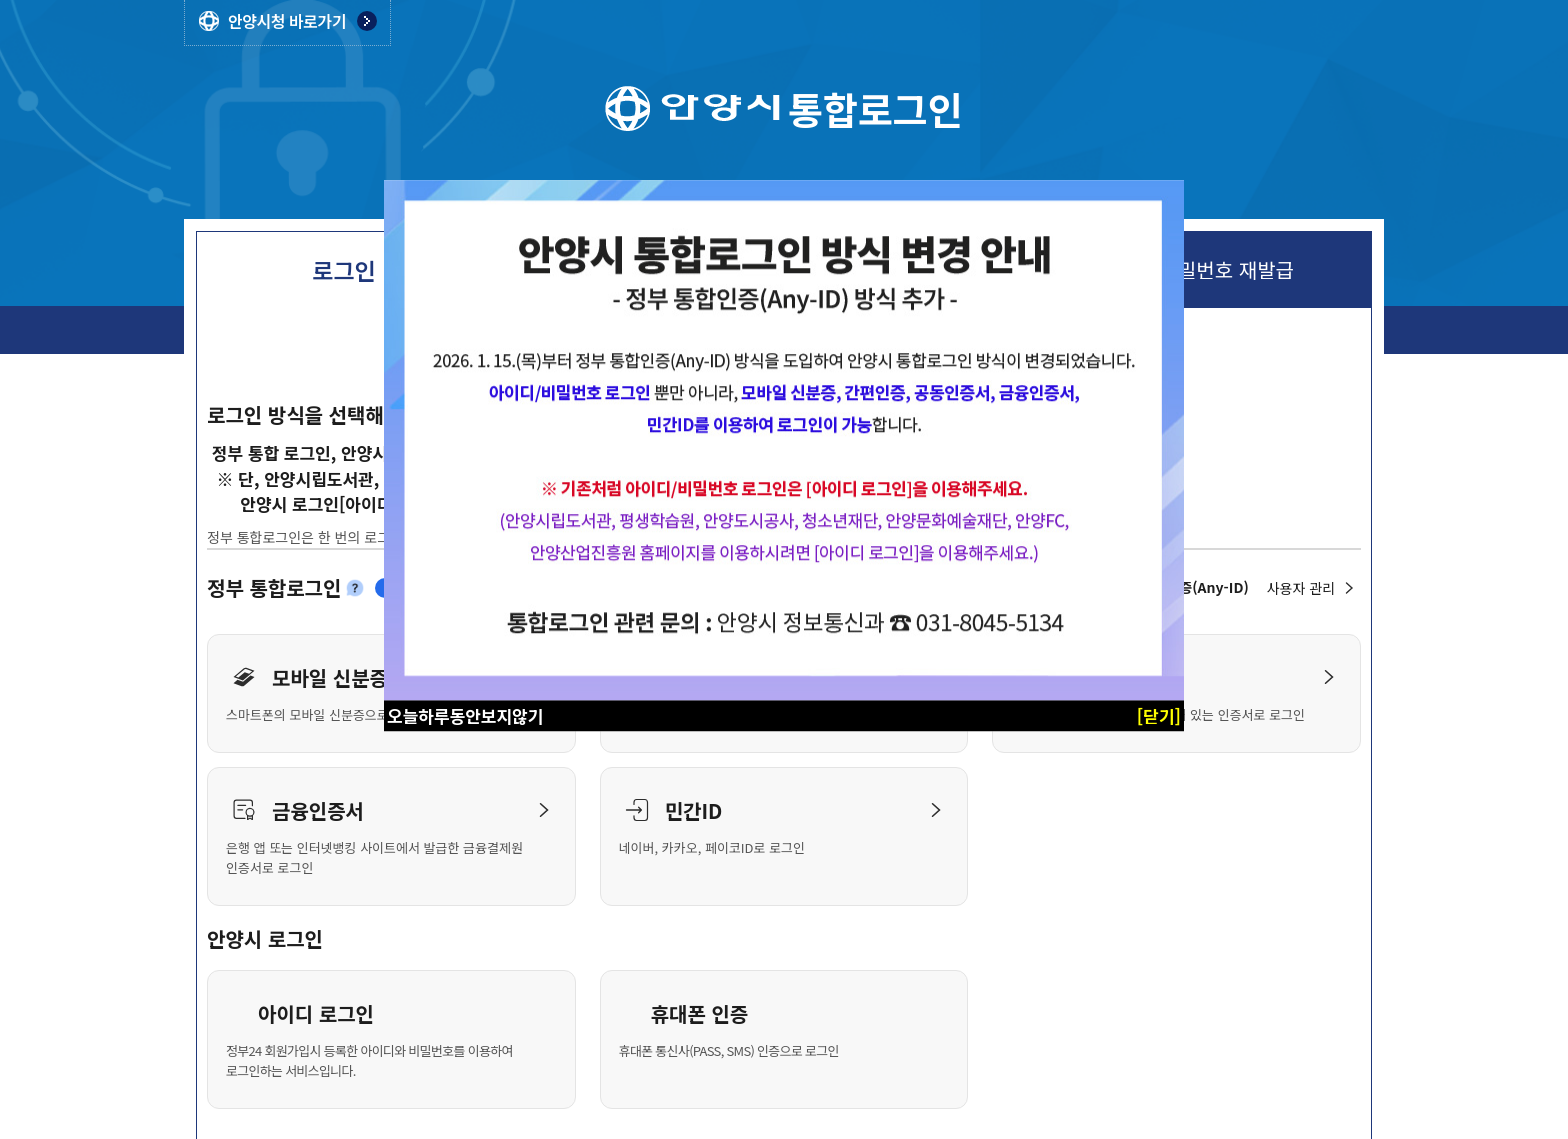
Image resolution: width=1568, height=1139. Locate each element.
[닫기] (1159, 715)
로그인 (343, 270)
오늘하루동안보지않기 (465, 715)
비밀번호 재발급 (1227, 270)
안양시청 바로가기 (287, 21)
